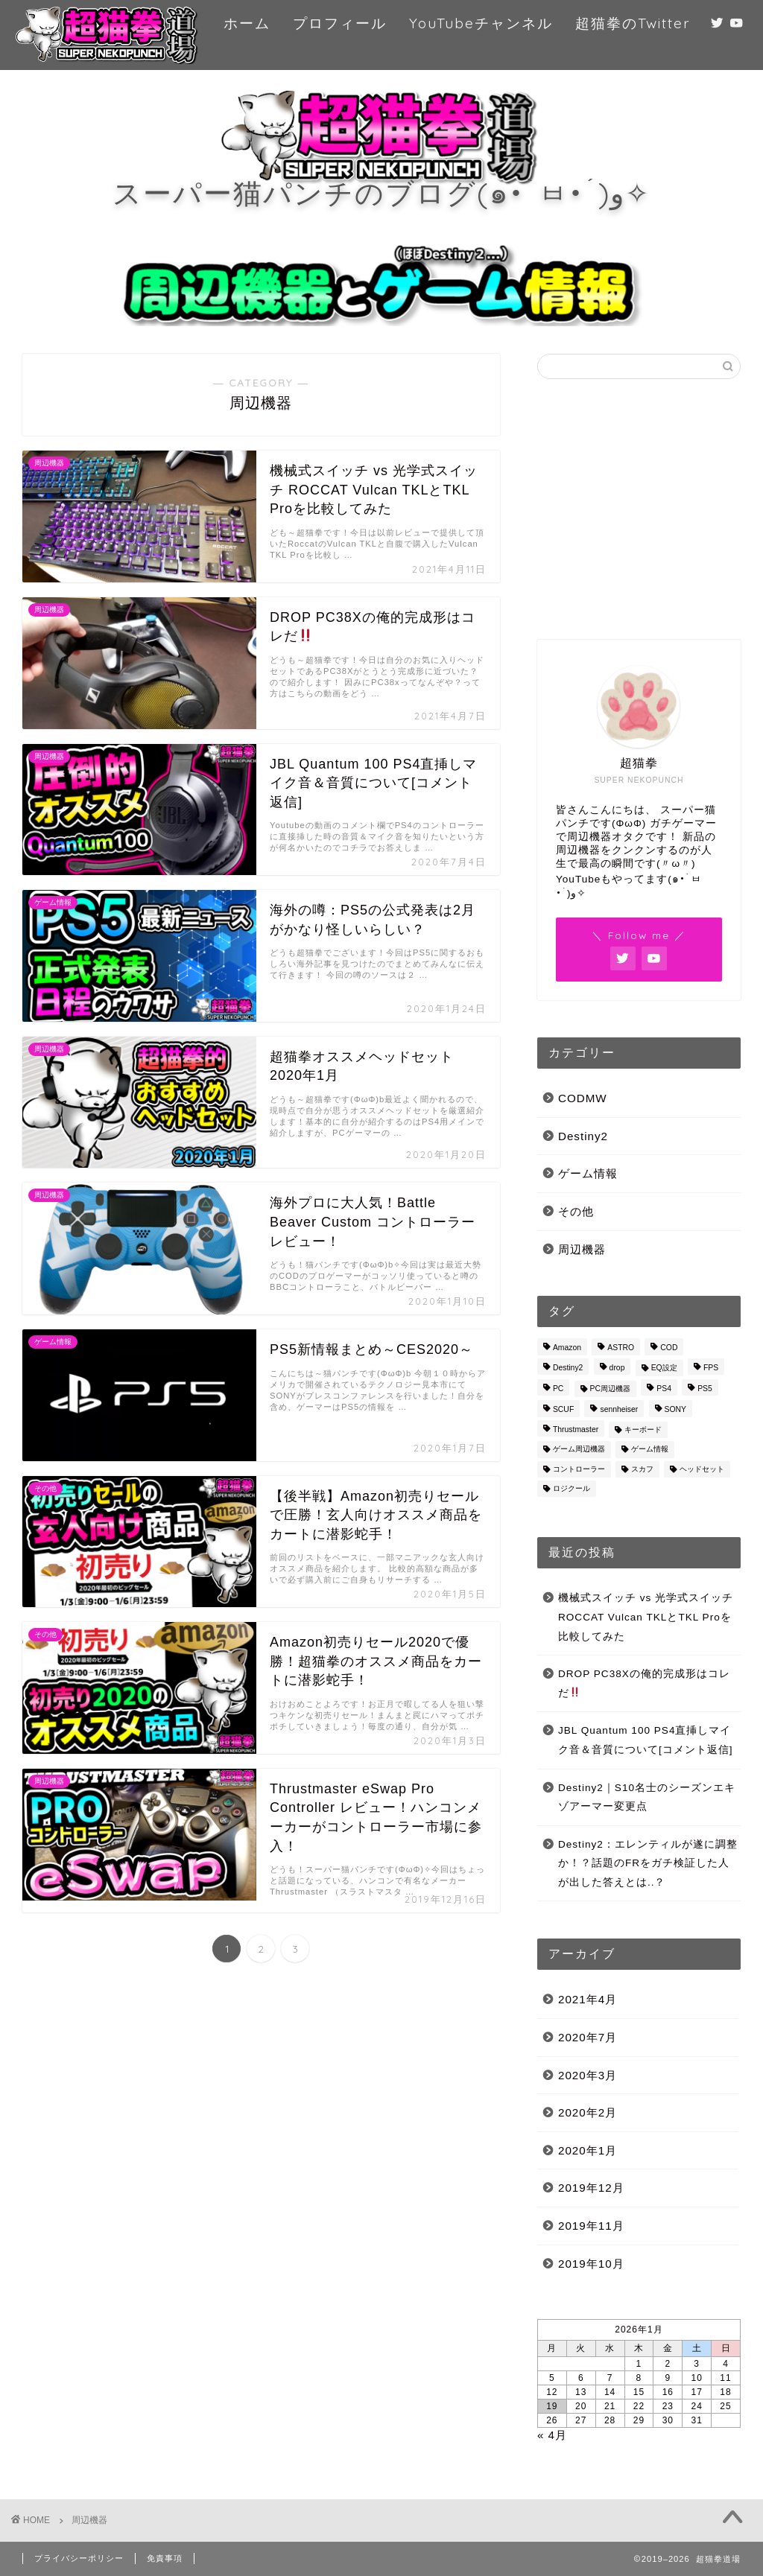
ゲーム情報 (588, 1173)
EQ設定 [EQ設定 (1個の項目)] (664, 1368)
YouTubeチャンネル (481, 23)
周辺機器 (582, 1249)
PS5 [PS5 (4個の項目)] (704, 1388)
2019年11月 (591, 2225)
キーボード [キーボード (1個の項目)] (643, 1429)
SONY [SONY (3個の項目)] (675, 1410)
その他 (576, 1211)
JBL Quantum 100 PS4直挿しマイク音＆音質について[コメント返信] (645, 1740)
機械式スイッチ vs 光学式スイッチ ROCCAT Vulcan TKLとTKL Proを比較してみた (645, 1616)
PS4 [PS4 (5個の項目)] (663, 1388)
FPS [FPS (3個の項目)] (710, 1368)
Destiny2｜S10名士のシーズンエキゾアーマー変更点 (646, 1797)
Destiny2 (583, 1136)
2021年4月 (587, 1999)
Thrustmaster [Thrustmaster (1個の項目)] (575, 1429)
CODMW (582, 1098)
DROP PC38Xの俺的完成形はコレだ (644, 1683)
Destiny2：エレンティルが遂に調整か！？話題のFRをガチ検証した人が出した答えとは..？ (648, 1863)
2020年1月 (587, 2150)
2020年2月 (587, 2112)
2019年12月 (591, 2187)
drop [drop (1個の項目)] (617, 1368)
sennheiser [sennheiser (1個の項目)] (619, 1410)
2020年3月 (587, 2075)
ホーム (247, 23)
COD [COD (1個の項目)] (668, 1348)
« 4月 (552, 2435)
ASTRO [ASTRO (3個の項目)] (620, 1348)
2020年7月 (587, 2037)
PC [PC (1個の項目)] (558, 1388)
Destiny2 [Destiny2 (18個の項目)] (568, 1368)
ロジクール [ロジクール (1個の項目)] (571, 1488)
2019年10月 (591, 2263)
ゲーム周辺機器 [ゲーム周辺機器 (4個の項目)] (579, 1450)
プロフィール (340, 23)
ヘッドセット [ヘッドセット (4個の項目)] (702, 1469)
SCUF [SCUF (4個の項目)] (563, 1410)
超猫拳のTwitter (633, 23)
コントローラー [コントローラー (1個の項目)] (579, 1469)
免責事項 (165, 2558)
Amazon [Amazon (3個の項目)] (567, 1348)
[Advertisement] (639, 509)
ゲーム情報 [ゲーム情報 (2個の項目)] (649, 1450)
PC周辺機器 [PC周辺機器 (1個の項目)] (610, 1388)
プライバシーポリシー (79, 2558)
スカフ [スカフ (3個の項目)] (642, 1469)
